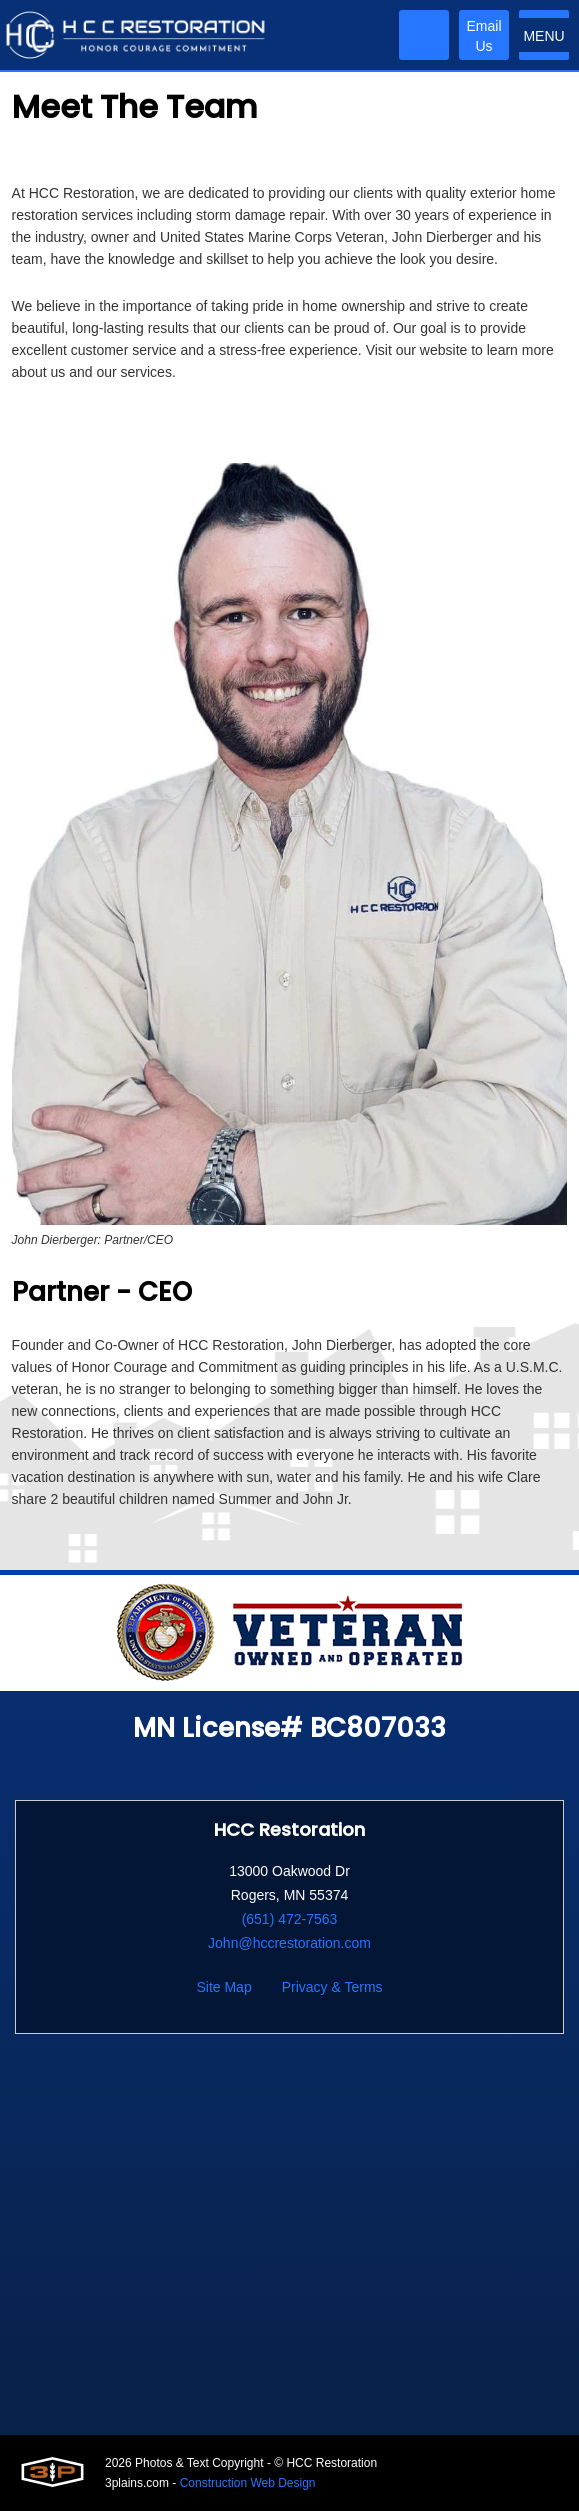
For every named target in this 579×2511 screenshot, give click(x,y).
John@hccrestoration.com (289, 1943)
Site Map (223, 1987)
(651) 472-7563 (290, 1919)
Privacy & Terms (332, 1987)
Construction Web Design (248, 2483)
